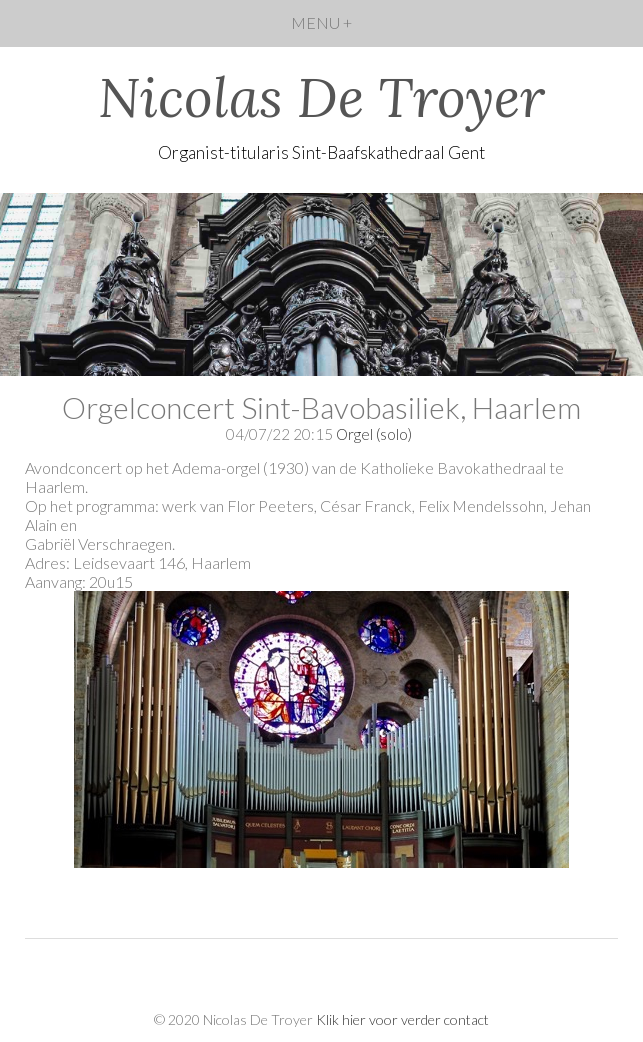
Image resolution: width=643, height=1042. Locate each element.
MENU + (321, 22)
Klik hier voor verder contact (402, 1019)
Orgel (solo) (374, 434)
